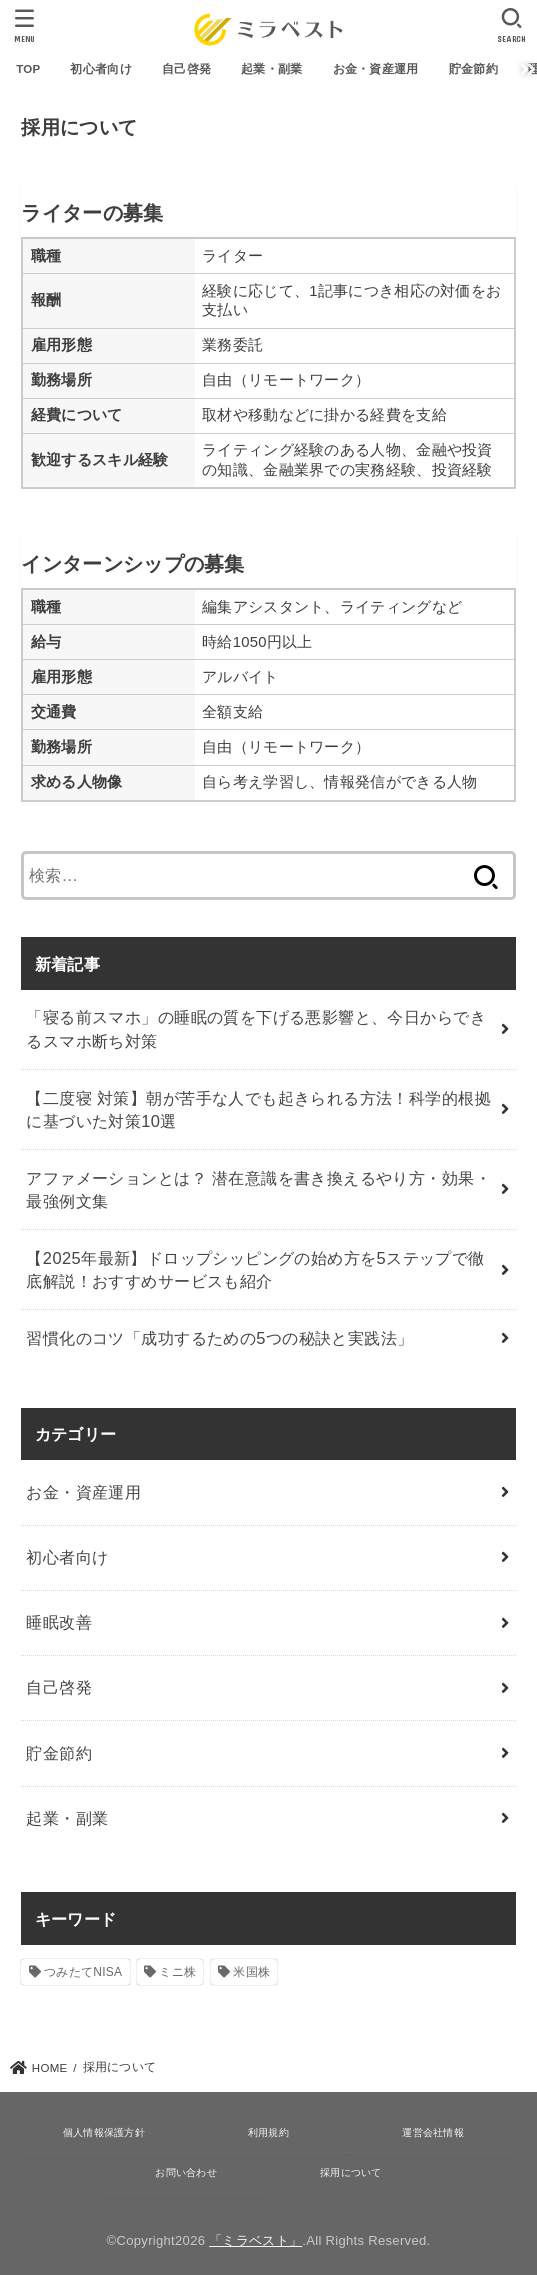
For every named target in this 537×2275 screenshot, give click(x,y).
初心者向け (101, 69)
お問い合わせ (186, 2172)
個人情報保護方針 (104, 2132)
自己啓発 (186, 69)
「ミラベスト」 (255, 2240)
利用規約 (268, 2132)
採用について (351, 2172)
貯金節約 (473, 69)
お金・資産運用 (376, 69)
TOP (28, 69)
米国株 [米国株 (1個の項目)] (251, 1972)
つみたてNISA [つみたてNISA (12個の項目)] (83, 1972)
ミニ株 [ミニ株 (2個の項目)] (177, 1972)
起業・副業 (272, 69)
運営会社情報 (433, 2132)
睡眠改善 (59, 1622)
